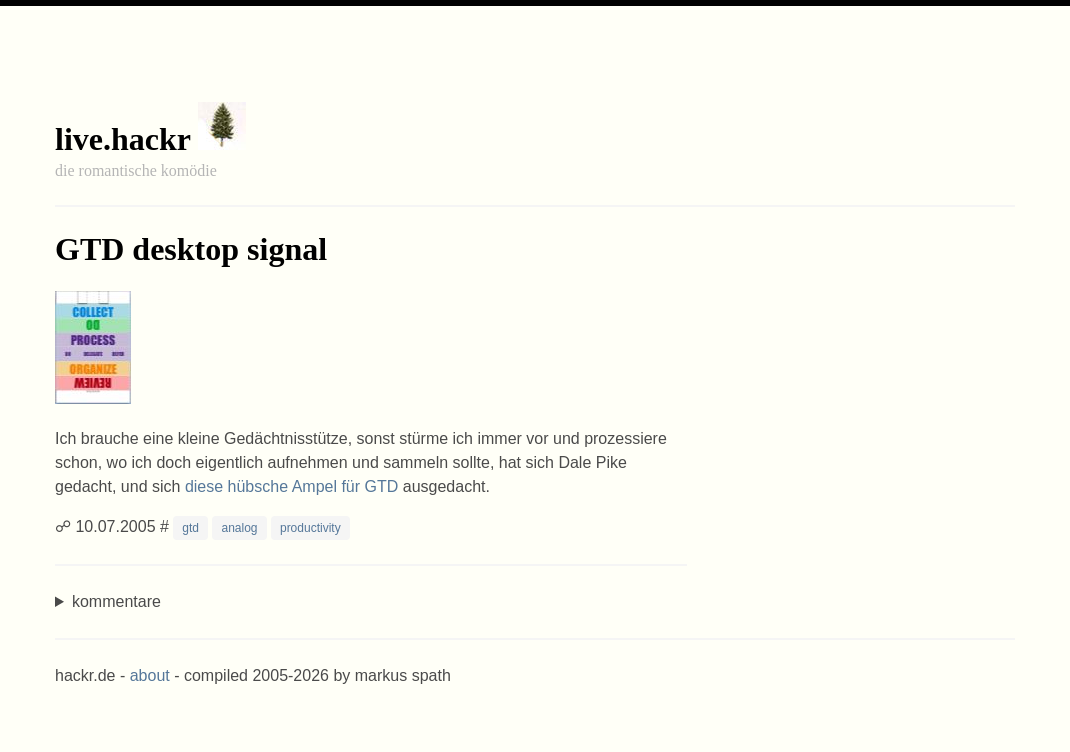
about (150, 675)
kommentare (116, 601)
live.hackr (122, 139)
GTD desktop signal (191, 249)
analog (239, 528)
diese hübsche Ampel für (291, 486)
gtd (190, 528)
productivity (310, 528)
